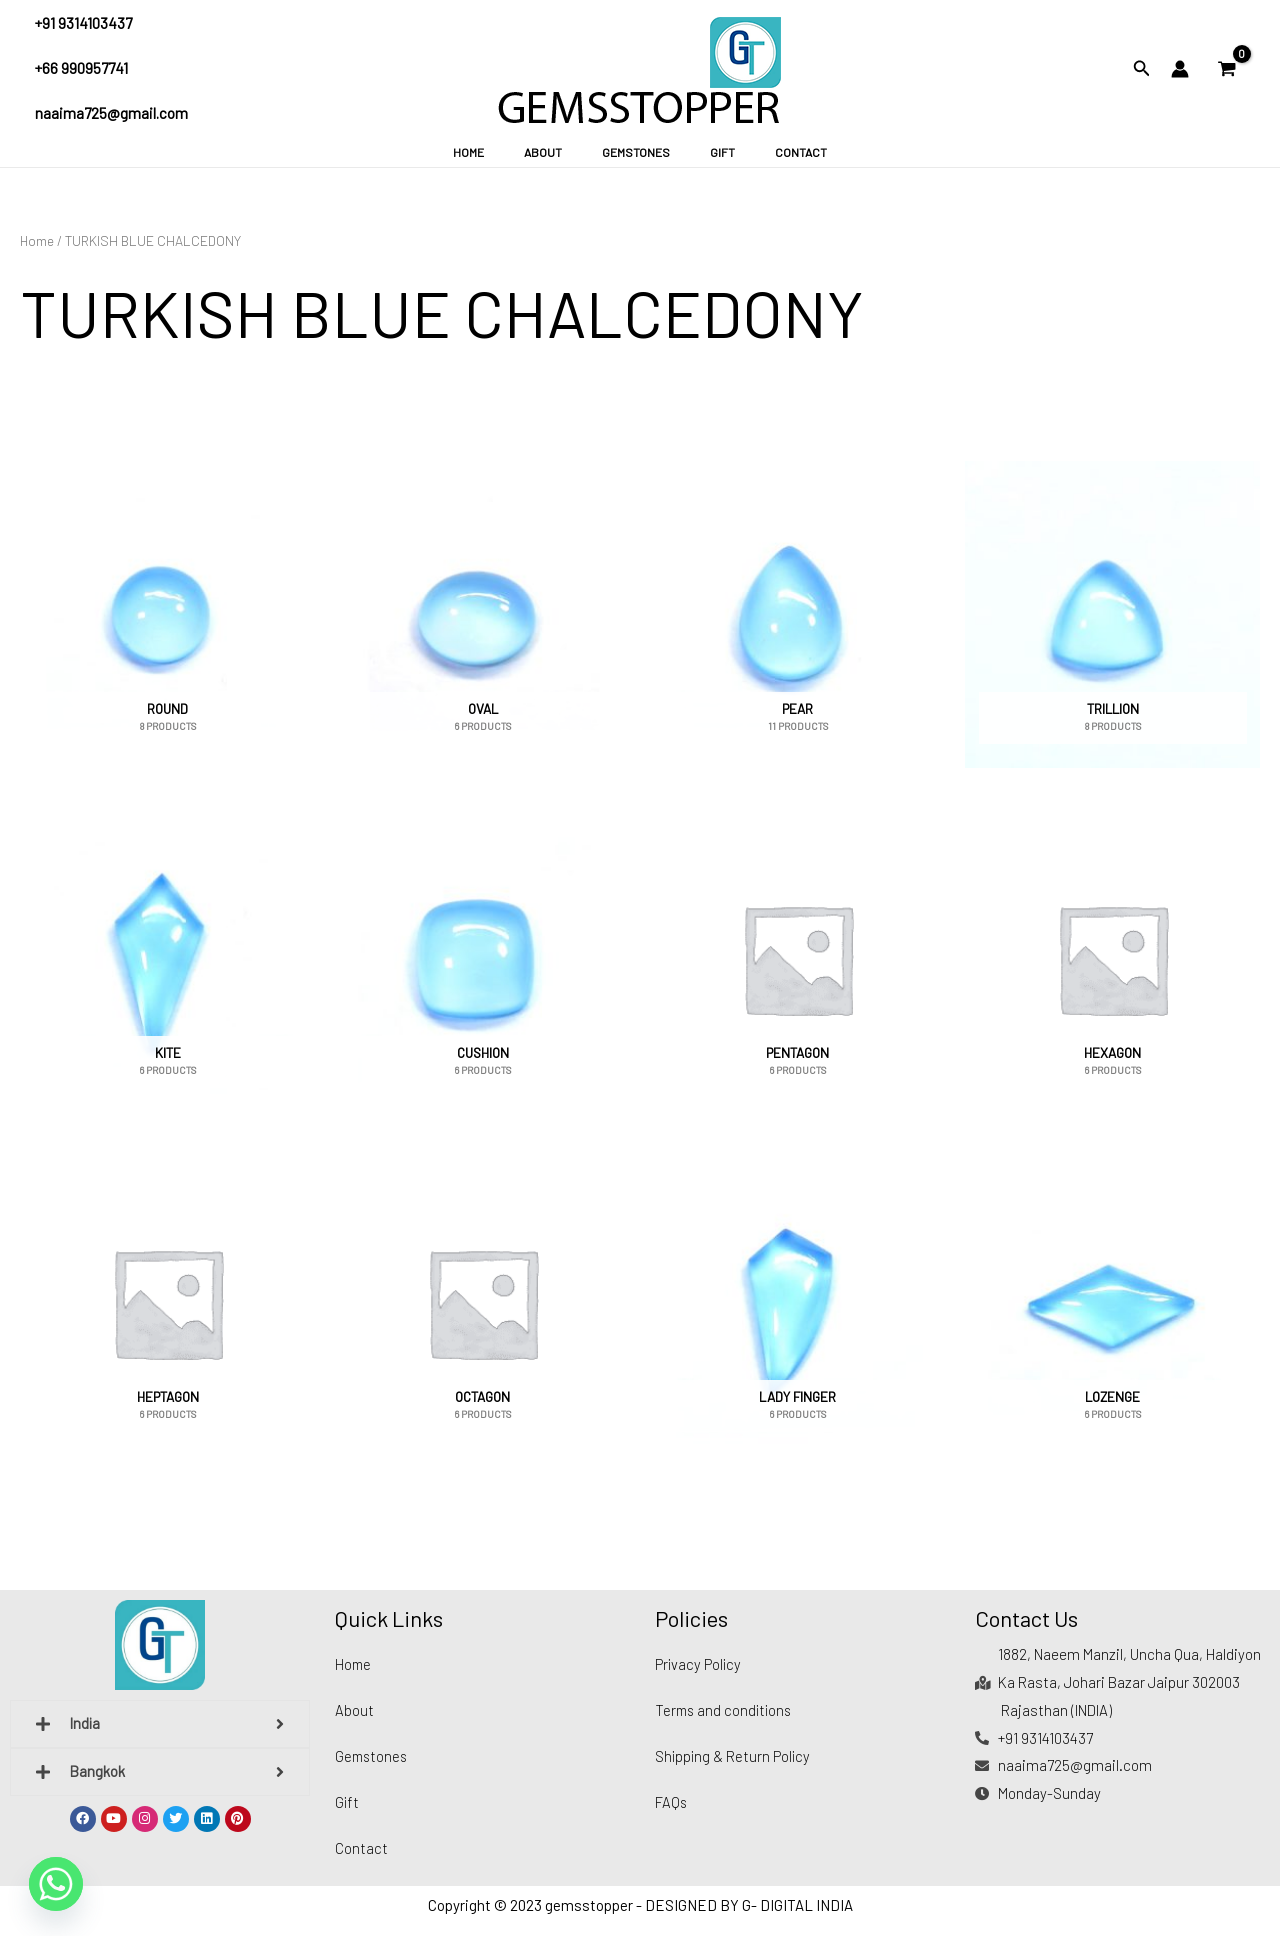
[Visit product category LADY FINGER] (797, 1303)
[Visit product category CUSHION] (482, 958)
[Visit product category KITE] (167, 958)
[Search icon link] (1142, 70)
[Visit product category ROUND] (167, 614)
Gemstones (636, 152)
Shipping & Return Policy (734, 1756)
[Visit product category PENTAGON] (797, 958)
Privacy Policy (699, 1664)
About (559, 152)
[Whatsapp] (56, 1884)
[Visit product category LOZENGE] (1112, 1303)
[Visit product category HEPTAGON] (167, 1303)
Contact (769, 152)
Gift (706, 152)
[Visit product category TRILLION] (1112, 614)
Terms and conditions (726, 1710)
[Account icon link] (1180, 69)
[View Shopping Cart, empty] (1227, 69)
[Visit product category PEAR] (797, 614)
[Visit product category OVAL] (482, 614)
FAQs (671, 1802)
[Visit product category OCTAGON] (482, 1303)
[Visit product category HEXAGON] (1112, 958)
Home (500, 152)
